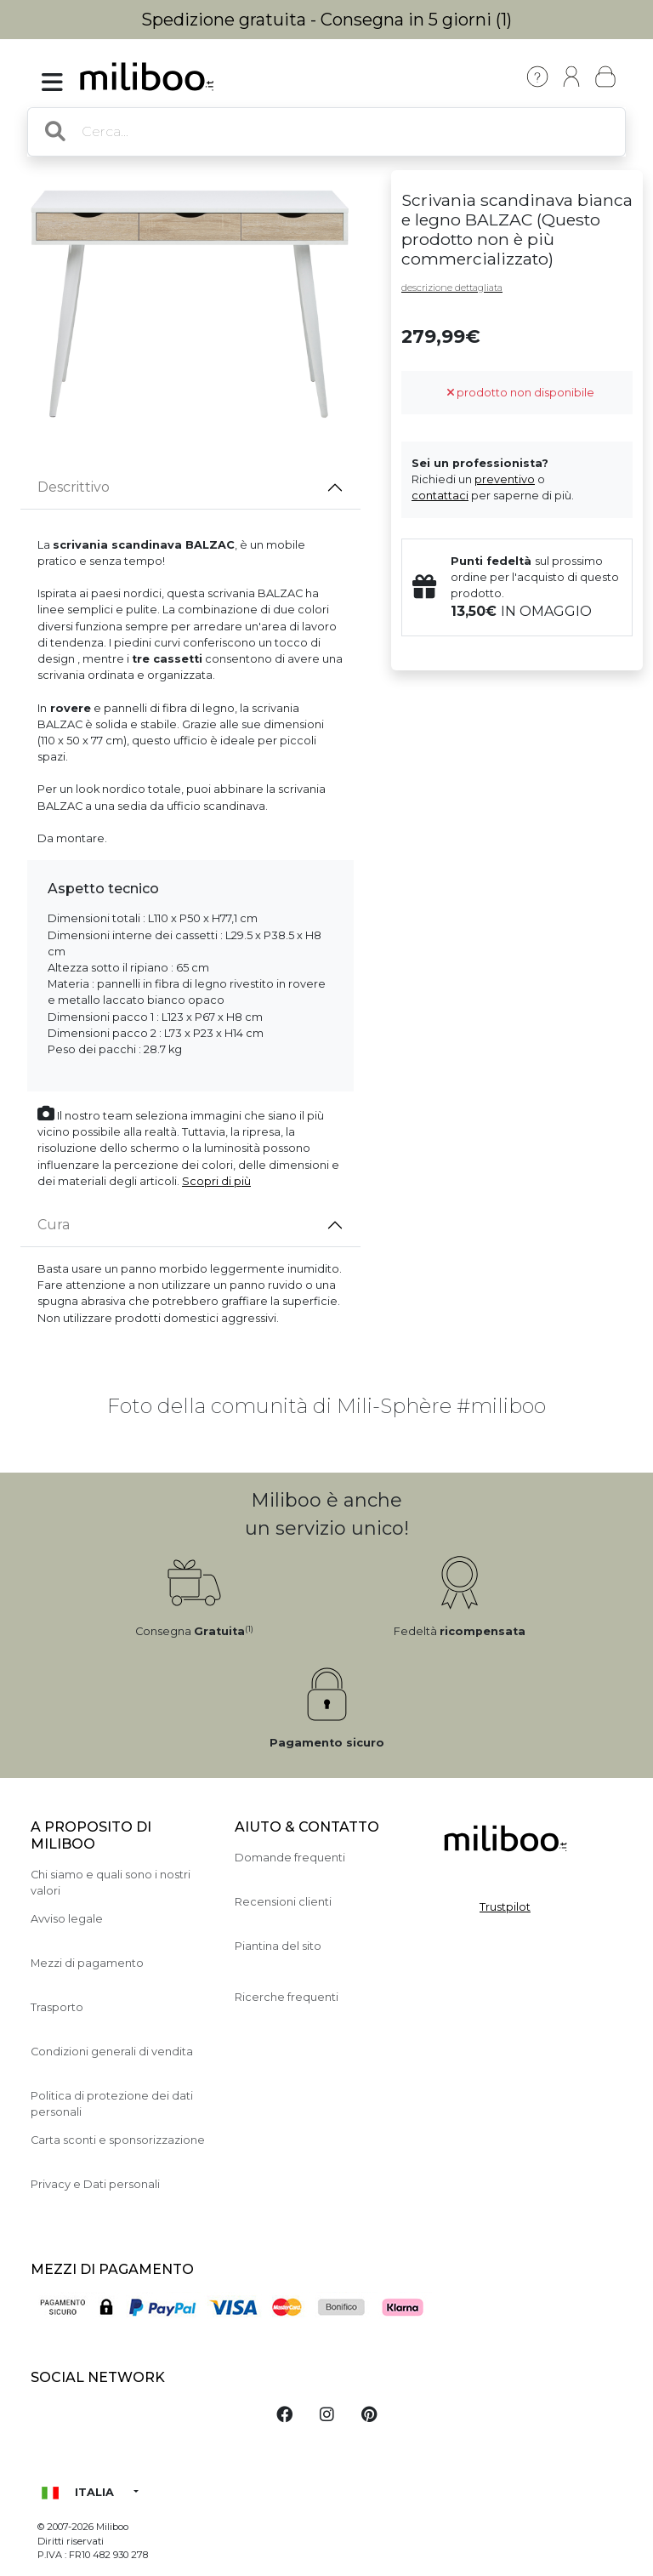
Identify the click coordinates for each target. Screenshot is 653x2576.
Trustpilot (505, 1907)
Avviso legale (67, 1918)
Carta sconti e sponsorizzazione (118, 2140)
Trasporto (57, 2007)
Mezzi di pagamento (87, 1963)
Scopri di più (216, 1181)
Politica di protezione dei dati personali (112, 2103)
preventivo (504, 479)
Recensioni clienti (283, 1901)
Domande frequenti (290, 1857)
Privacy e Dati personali (95, 2184)
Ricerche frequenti (286, 1997)
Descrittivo (73, 487)
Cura (53, 1225)
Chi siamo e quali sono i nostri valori (110, 1882)
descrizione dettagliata (452, 288)
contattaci (440, 495)
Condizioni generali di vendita (112, 2051)
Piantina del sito (278, 1946)
